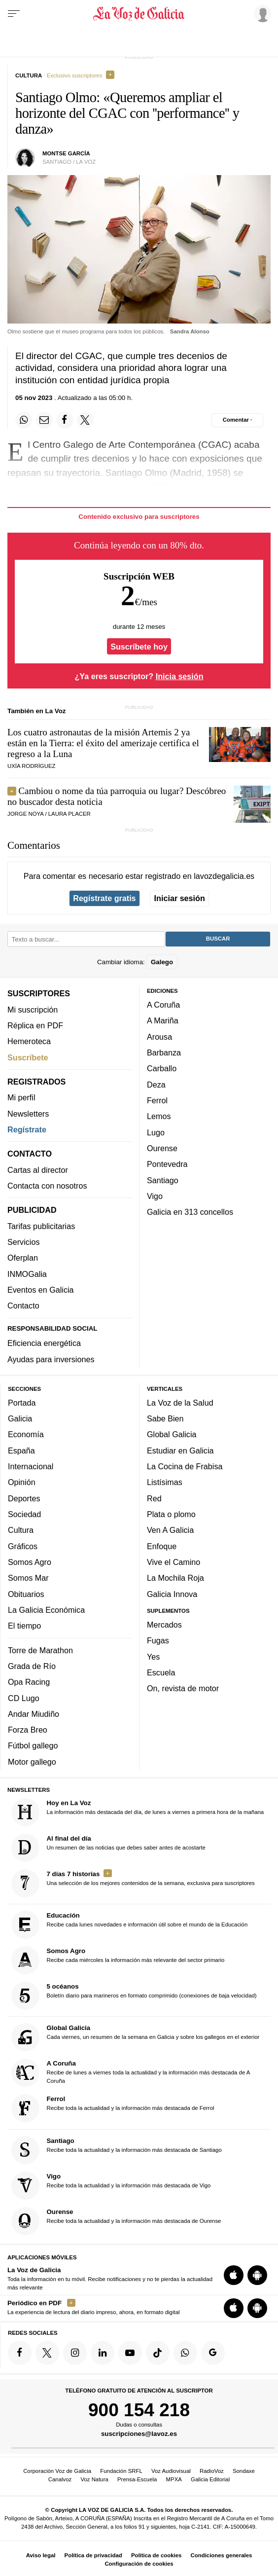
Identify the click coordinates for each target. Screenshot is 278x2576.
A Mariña (162, 1020)
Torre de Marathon (40, 1650)
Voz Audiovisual (171, 2471)
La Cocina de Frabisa (184, 1466)
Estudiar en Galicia (180, 1450)
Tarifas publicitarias (41, 1226)
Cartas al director (37, 1169)
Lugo (156, 1132)
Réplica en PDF (35, 1025)
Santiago (162, 1180)
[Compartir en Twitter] (85, 420)
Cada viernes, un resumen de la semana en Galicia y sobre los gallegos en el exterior (135, 2037)
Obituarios (26, 1594)
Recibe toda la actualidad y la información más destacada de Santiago (116, 2150)
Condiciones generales (221, 2555)
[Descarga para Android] (257, 2275)
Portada (22, 1402)
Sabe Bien (165, 1418)
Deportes (24, 1498)
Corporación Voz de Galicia (57, 2471)
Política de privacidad (93, 2555)
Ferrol (157, 1100)
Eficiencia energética (44, 1343)
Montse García (66, 153)
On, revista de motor (183, 1688)
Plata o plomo (171, 1514)
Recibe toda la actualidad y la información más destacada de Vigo (111, 2186)
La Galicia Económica (46, 1609)
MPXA (174, 2479)
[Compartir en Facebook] (64, 420)
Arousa (159, 1036)
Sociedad (24, 1514)
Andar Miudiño (33, 1713)
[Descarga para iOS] (233, 2275)
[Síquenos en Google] (213, 2352)
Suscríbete (27, 1057)
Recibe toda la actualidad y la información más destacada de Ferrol (112, 2108)
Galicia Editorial (210, 2479)
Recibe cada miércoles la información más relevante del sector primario (118, 1960)
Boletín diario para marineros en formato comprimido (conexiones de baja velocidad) (134, 1996)
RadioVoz (212, 2471)
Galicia (20, 1418)
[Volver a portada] (139, 14)
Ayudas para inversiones (50, 1359)
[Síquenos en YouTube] (130, 2352)
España (21, 1450)
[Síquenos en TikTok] (158, 2352)
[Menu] (14, 14)
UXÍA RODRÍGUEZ (31, 766)
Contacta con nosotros (47, 1185)
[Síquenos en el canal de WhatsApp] (185, 2352)
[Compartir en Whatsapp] (23, 420)
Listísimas (164, 1482)
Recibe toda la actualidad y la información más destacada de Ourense (116, 2221)
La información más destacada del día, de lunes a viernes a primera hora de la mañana (137, 1812)
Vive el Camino (173, 1562)
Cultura (21, 1529)
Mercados (164, 1624)
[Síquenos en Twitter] (47, 2352)
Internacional (30, 1466)
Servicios (23, 1241)
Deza (156, 1084)
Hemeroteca (29, 1041)
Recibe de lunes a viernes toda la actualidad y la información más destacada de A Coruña (130, 2073)
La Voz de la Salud (180, 1402)
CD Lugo (23, 1698)
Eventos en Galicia (40, 1289)
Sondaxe (244, 2471)
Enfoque (161, 1546)
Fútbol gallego (33, 1745)
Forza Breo (27, 1729)
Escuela (161, 1672)
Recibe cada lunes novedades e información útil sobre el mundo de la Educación (129, 1925)
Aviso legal (41, 2555)
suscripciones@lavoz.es (139, 2433)
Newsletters (28, 1113)
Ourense (162, 1148)
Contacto (23, 1305)
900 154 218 (139, 2409)
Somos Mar (28, 1577)
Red (154, 1498)
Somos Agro (29, 1562)
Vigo (155, 1196)
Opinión (21, 1482)
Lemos (159, 1116)
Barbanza (164, 1052)
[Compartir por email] (44, 420)
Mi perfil (21, 1097)
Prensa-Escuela (137, 2479)
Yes (153, 1656)
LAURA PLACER (69, 814)
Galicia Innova (172, 1594)
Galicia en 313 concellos (190, 1211)
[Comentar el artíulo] (237, 420)
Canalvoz (60, 2479)
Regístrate (26, 1129)
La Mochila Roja (175, 1577)
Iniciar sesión (179, 898)
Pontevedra (167, 1164)
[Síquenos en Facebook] (20, 2352)
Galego (162, 961)
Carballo (161, 1068)
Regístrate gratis (104, 898)
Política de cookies (156, 2555)
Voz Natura (94, 2479)
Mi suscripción (32, 1009)
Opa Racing (29, 1681)
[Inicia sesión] (261, 13)
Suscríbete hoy (139, 646)
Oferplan (22, 1257)
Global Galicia (171, 1434)
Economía (26, 1434)
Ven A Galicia (170, 1529)
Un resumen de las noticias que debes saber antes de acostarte (108, 1848)
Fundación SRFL (121, 2471)
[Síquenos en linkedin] (102, 2352)
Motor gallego (32, 1761)
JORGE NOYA (25, 814)
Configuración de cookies (138, 2564)
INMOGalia (27, 1274)
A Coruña (163, 1004)
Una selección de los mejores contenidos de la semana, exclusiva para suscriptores (133, 1883)
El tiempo (24, 1625)
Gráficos (22, 1546)
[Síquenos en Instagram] (75, 2352)
